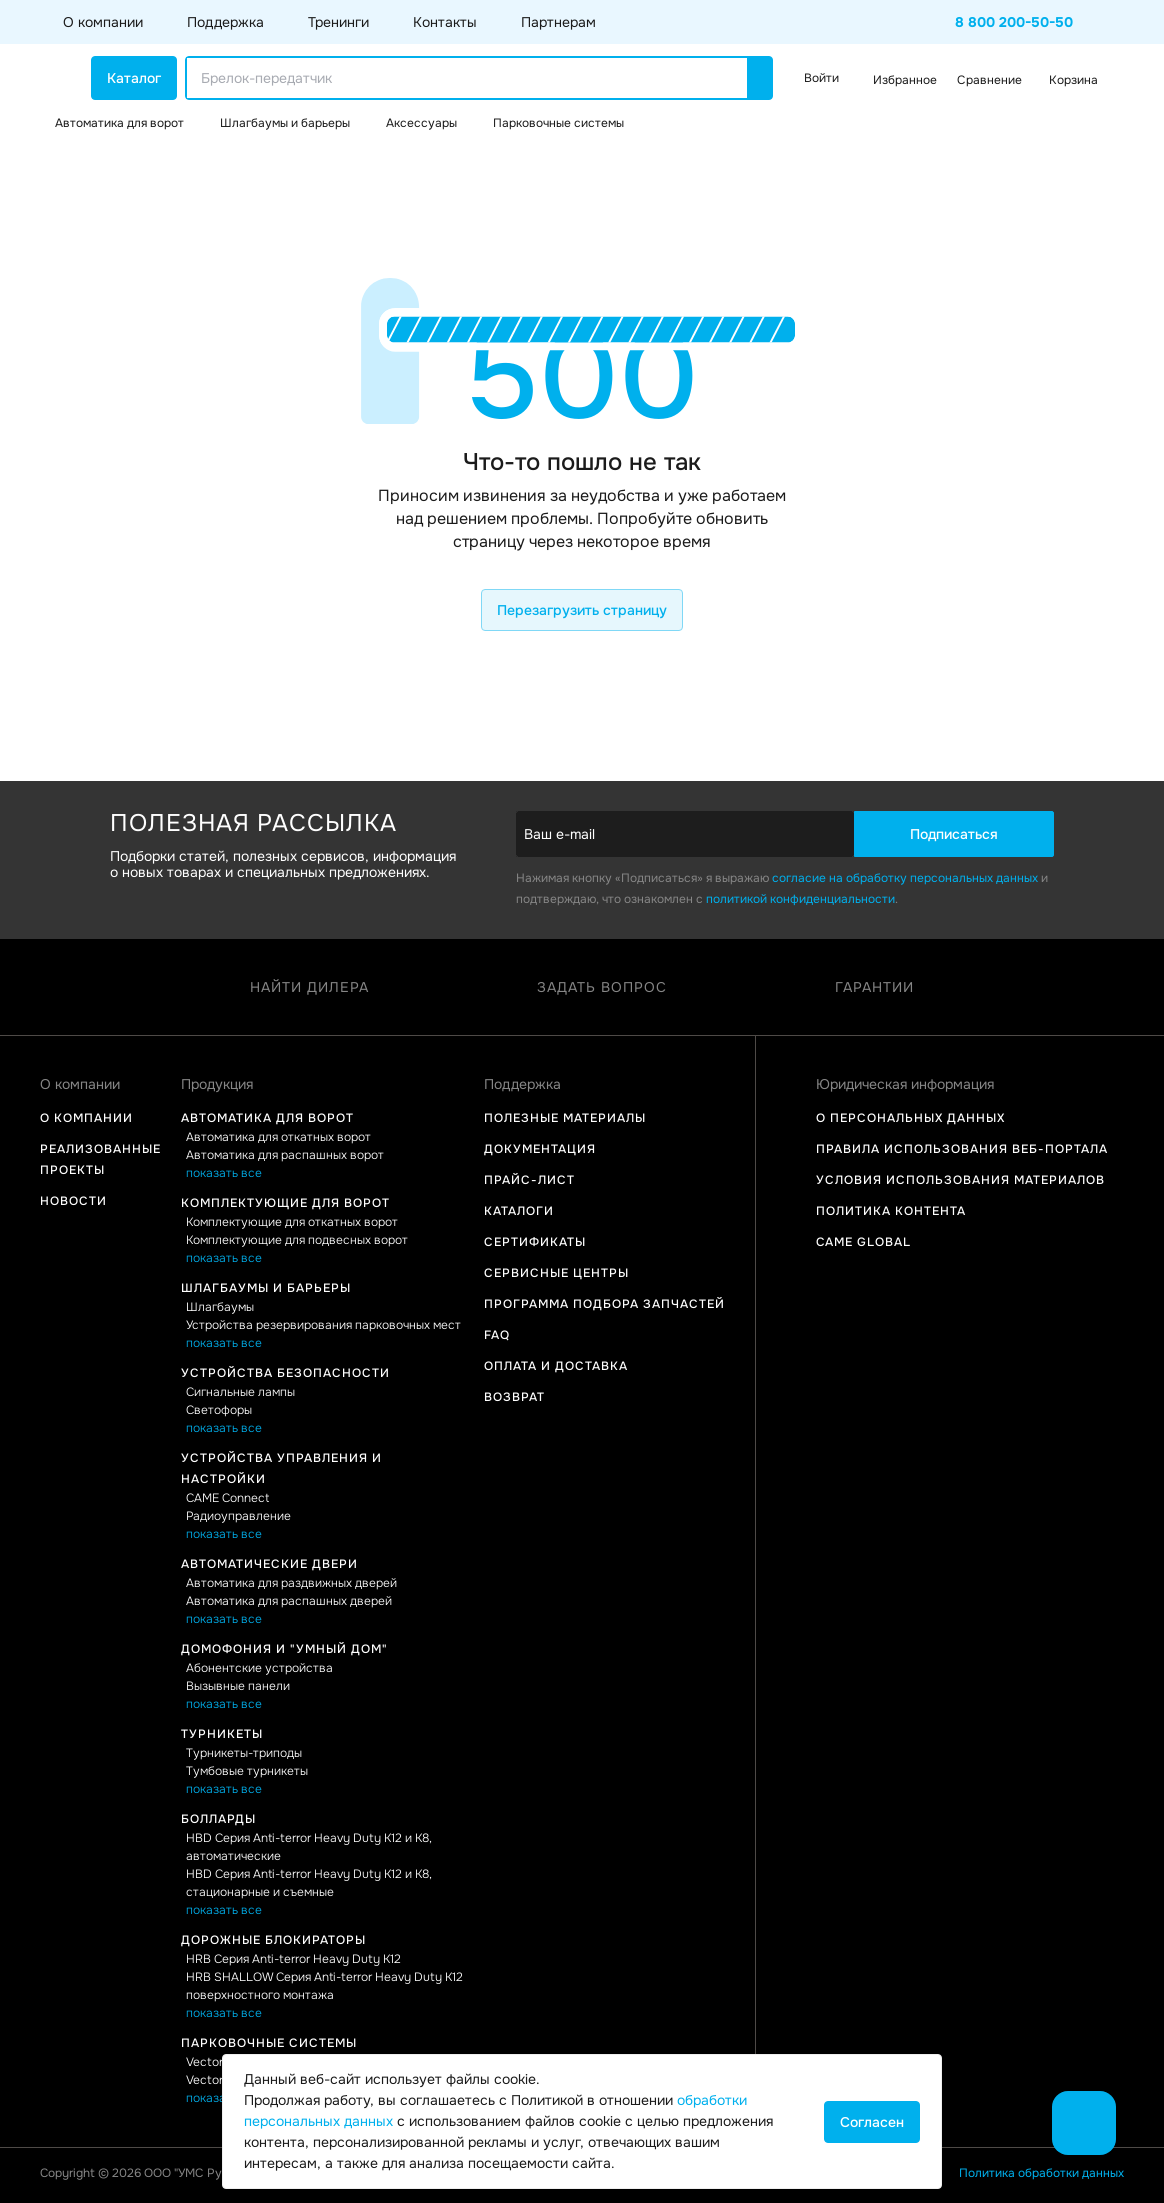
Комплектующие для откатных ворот (292, 1222)
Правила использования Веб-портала (962, 1149)
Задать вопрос (602, 987)
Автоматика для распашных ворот (285, 1155)
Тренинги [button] (338, 22)
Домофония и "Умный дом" (284, 1649)
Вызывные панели (238, 1686)
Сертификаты (535, 1242)
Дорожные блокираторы (273, 1940)
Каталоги (519, 1211)
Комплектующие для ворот (285, 1203)
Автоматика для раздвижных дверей (291, 1583)
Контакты (445, 22)
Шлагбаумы (220, 1307)
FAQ (497, 1335)
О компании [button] (103, 22)
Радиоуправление (238, 1516)
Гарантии (874, 987)
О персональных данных (910, 1118)
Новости (73, 1201)
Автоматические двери (269, 1564)
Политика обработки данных (1041, 2173)
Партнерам (558, 22)
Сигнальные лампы (240, 1392)
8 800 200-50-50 (1014, 22)
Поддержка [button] (225, 22)
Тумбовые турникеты (247, 1771)
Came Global (863, 1242)
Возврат (514, 1397)
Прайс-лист (529, 1180)
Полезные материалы (565, 1118)
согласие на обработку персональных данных (905, 878)
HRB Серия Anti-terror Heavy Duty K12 (293, 1959)
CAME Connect (227, 1498)
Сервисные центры (556, 1273)
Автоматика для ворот (267, 1118)
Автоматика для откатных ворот (278, 1137)
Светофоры (219, 1410)
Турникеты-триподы (244, 1753)
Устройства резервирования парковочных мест (323, 1325)
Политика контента (891, 1211)
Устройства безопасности (285, 1373)
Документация (540, 1149)
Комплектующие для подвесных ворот (297, 1240)
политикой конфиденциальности (800, 899)
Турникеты (222, 1734)
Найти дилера (309, 987)
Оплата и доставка (556, 1366)
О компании (86, 1118)
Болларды (218, 1819)
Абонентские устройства (259, 1668)
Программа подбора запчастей (604, 1304)
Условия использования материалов (960, 1180)
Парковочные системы (269, 2043)
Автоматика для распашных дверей (289, 1601)
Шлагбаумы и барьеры (266, 1288)
